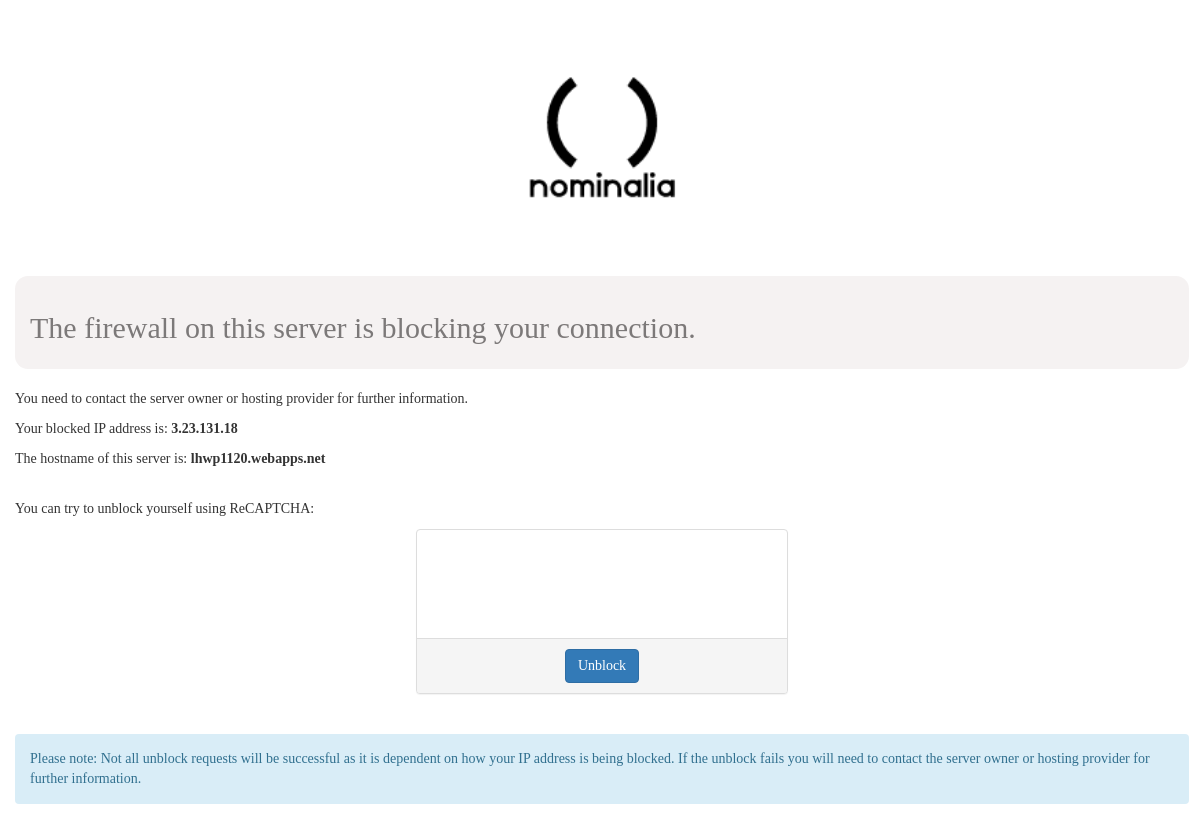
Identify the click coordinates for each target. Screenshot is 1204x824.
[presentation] (584, 584)
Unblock (602, 665)
